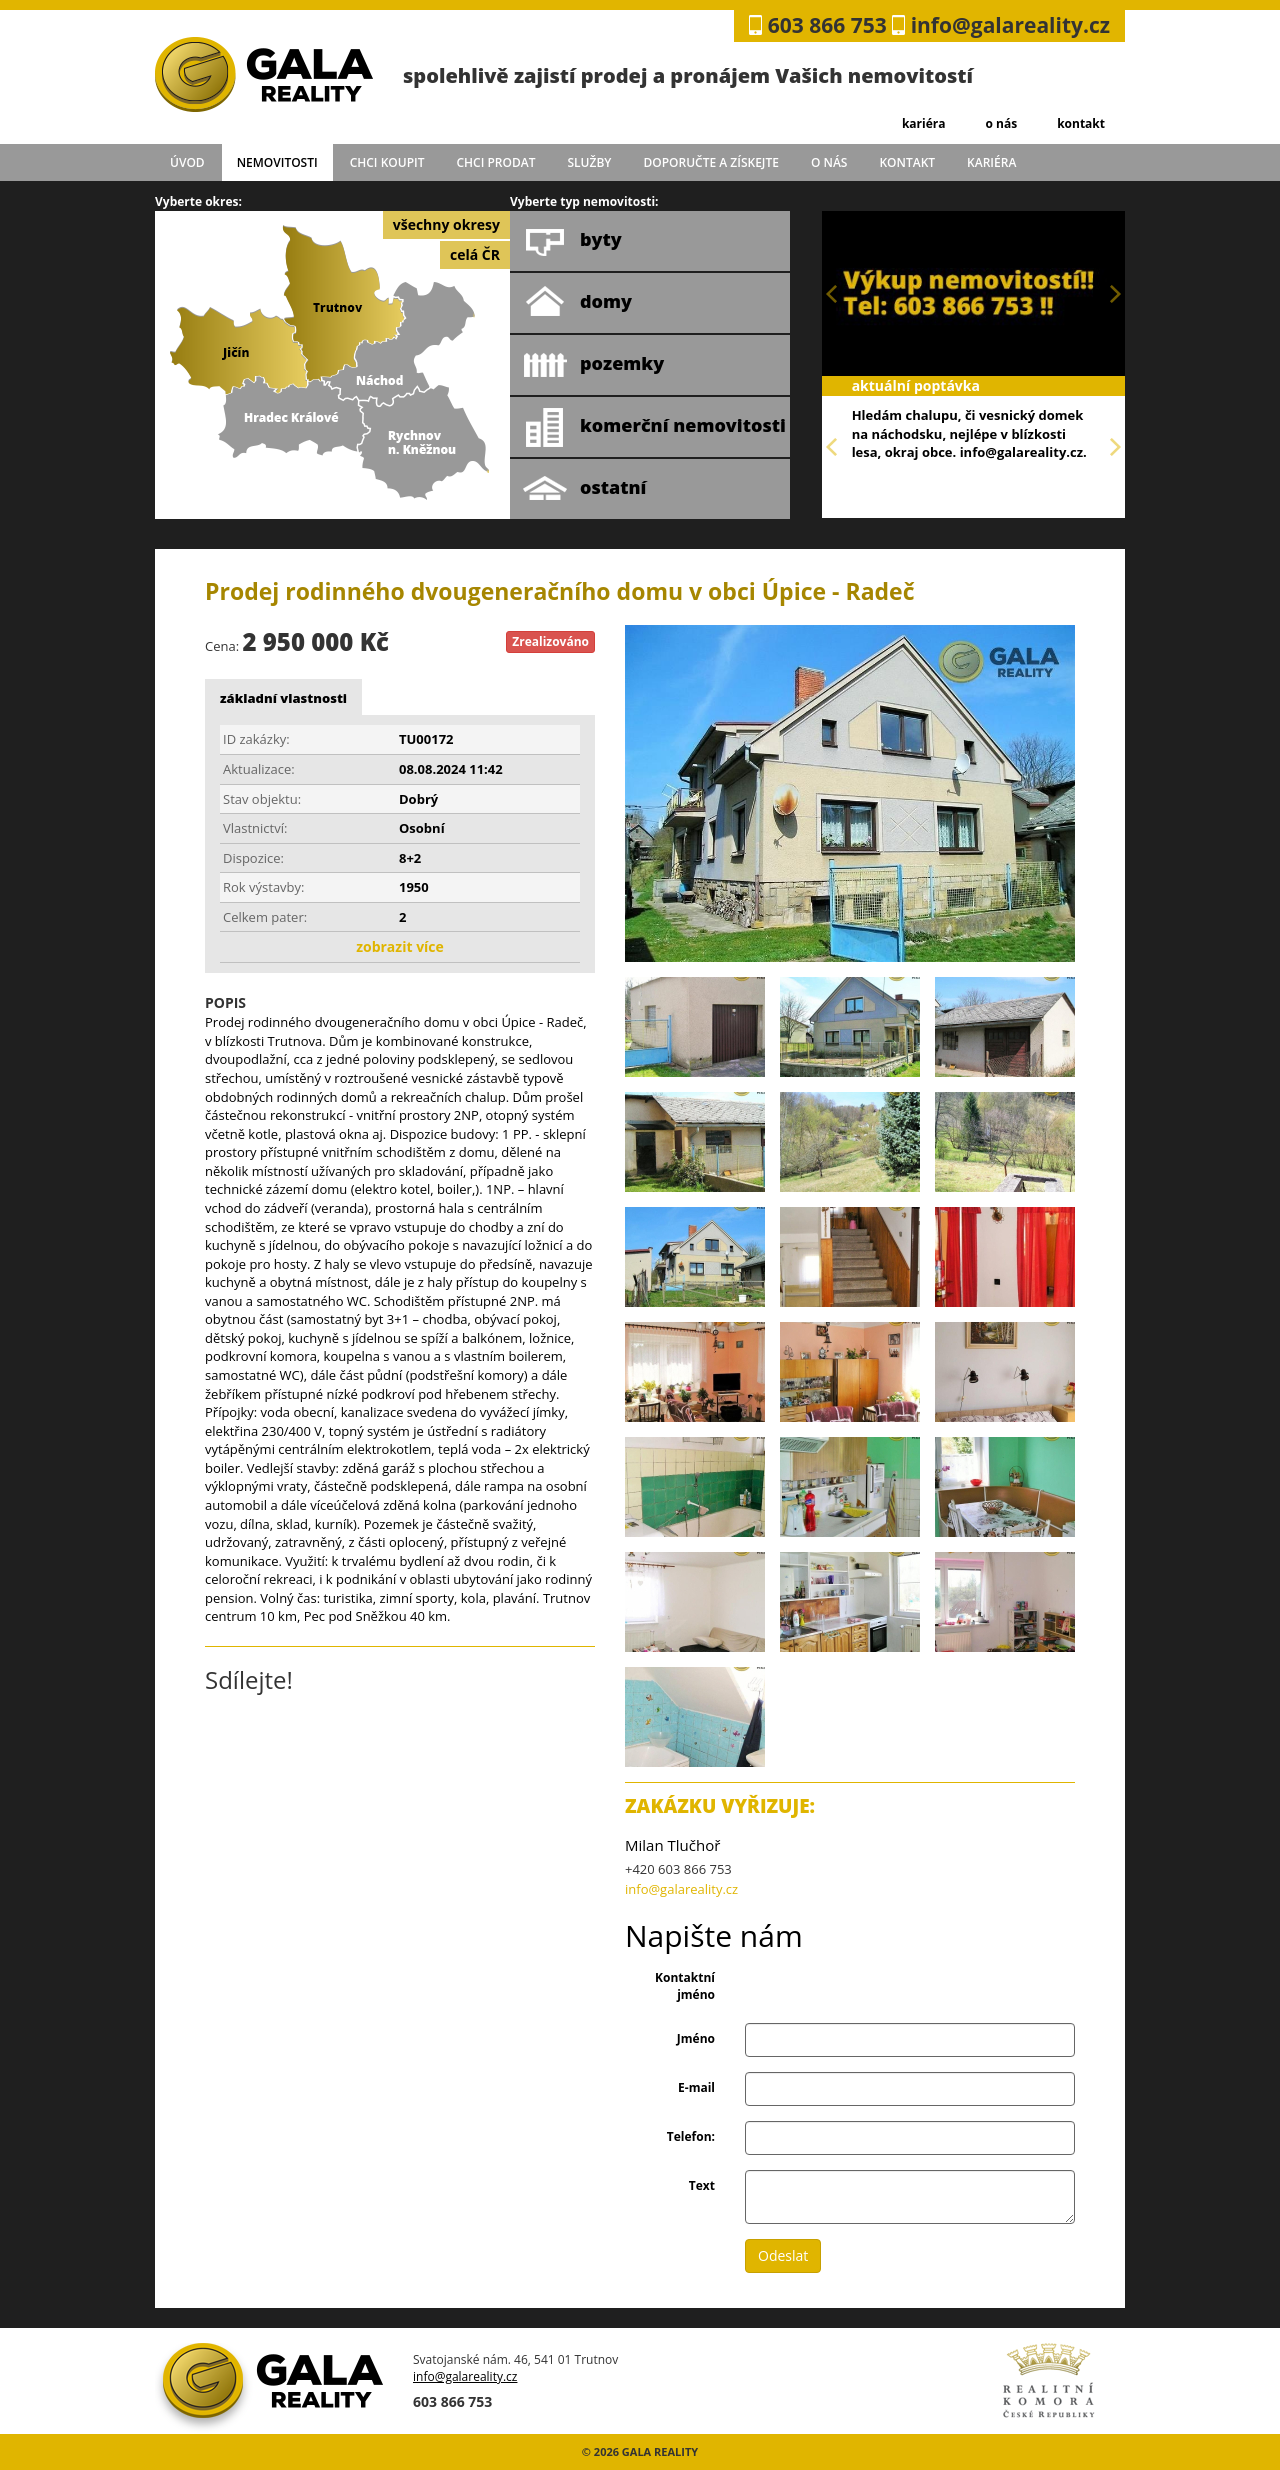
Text (702, 2185)
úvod (187, 162)
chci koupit (387, 162)
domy (577, 303)
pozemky (593, 365)
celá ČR (475, 254)
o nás (1001, 123)
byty (572, 241)
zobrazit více (400, 946)
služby (590, 162)
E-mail (696, 2087)
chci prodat (495, 162)
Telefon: (691, 2136)
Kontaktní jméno (685, 1986)
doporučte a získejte (711, 162)
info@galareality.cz (1010, 25)
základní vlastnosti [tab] (283, 698)
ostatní (584, 489)
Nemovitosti (277, 162)
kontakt (1081, 123)
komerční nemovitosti (654, 427)
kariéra (924, 123)
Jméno (696, 2038)
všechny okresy (446, 224)
